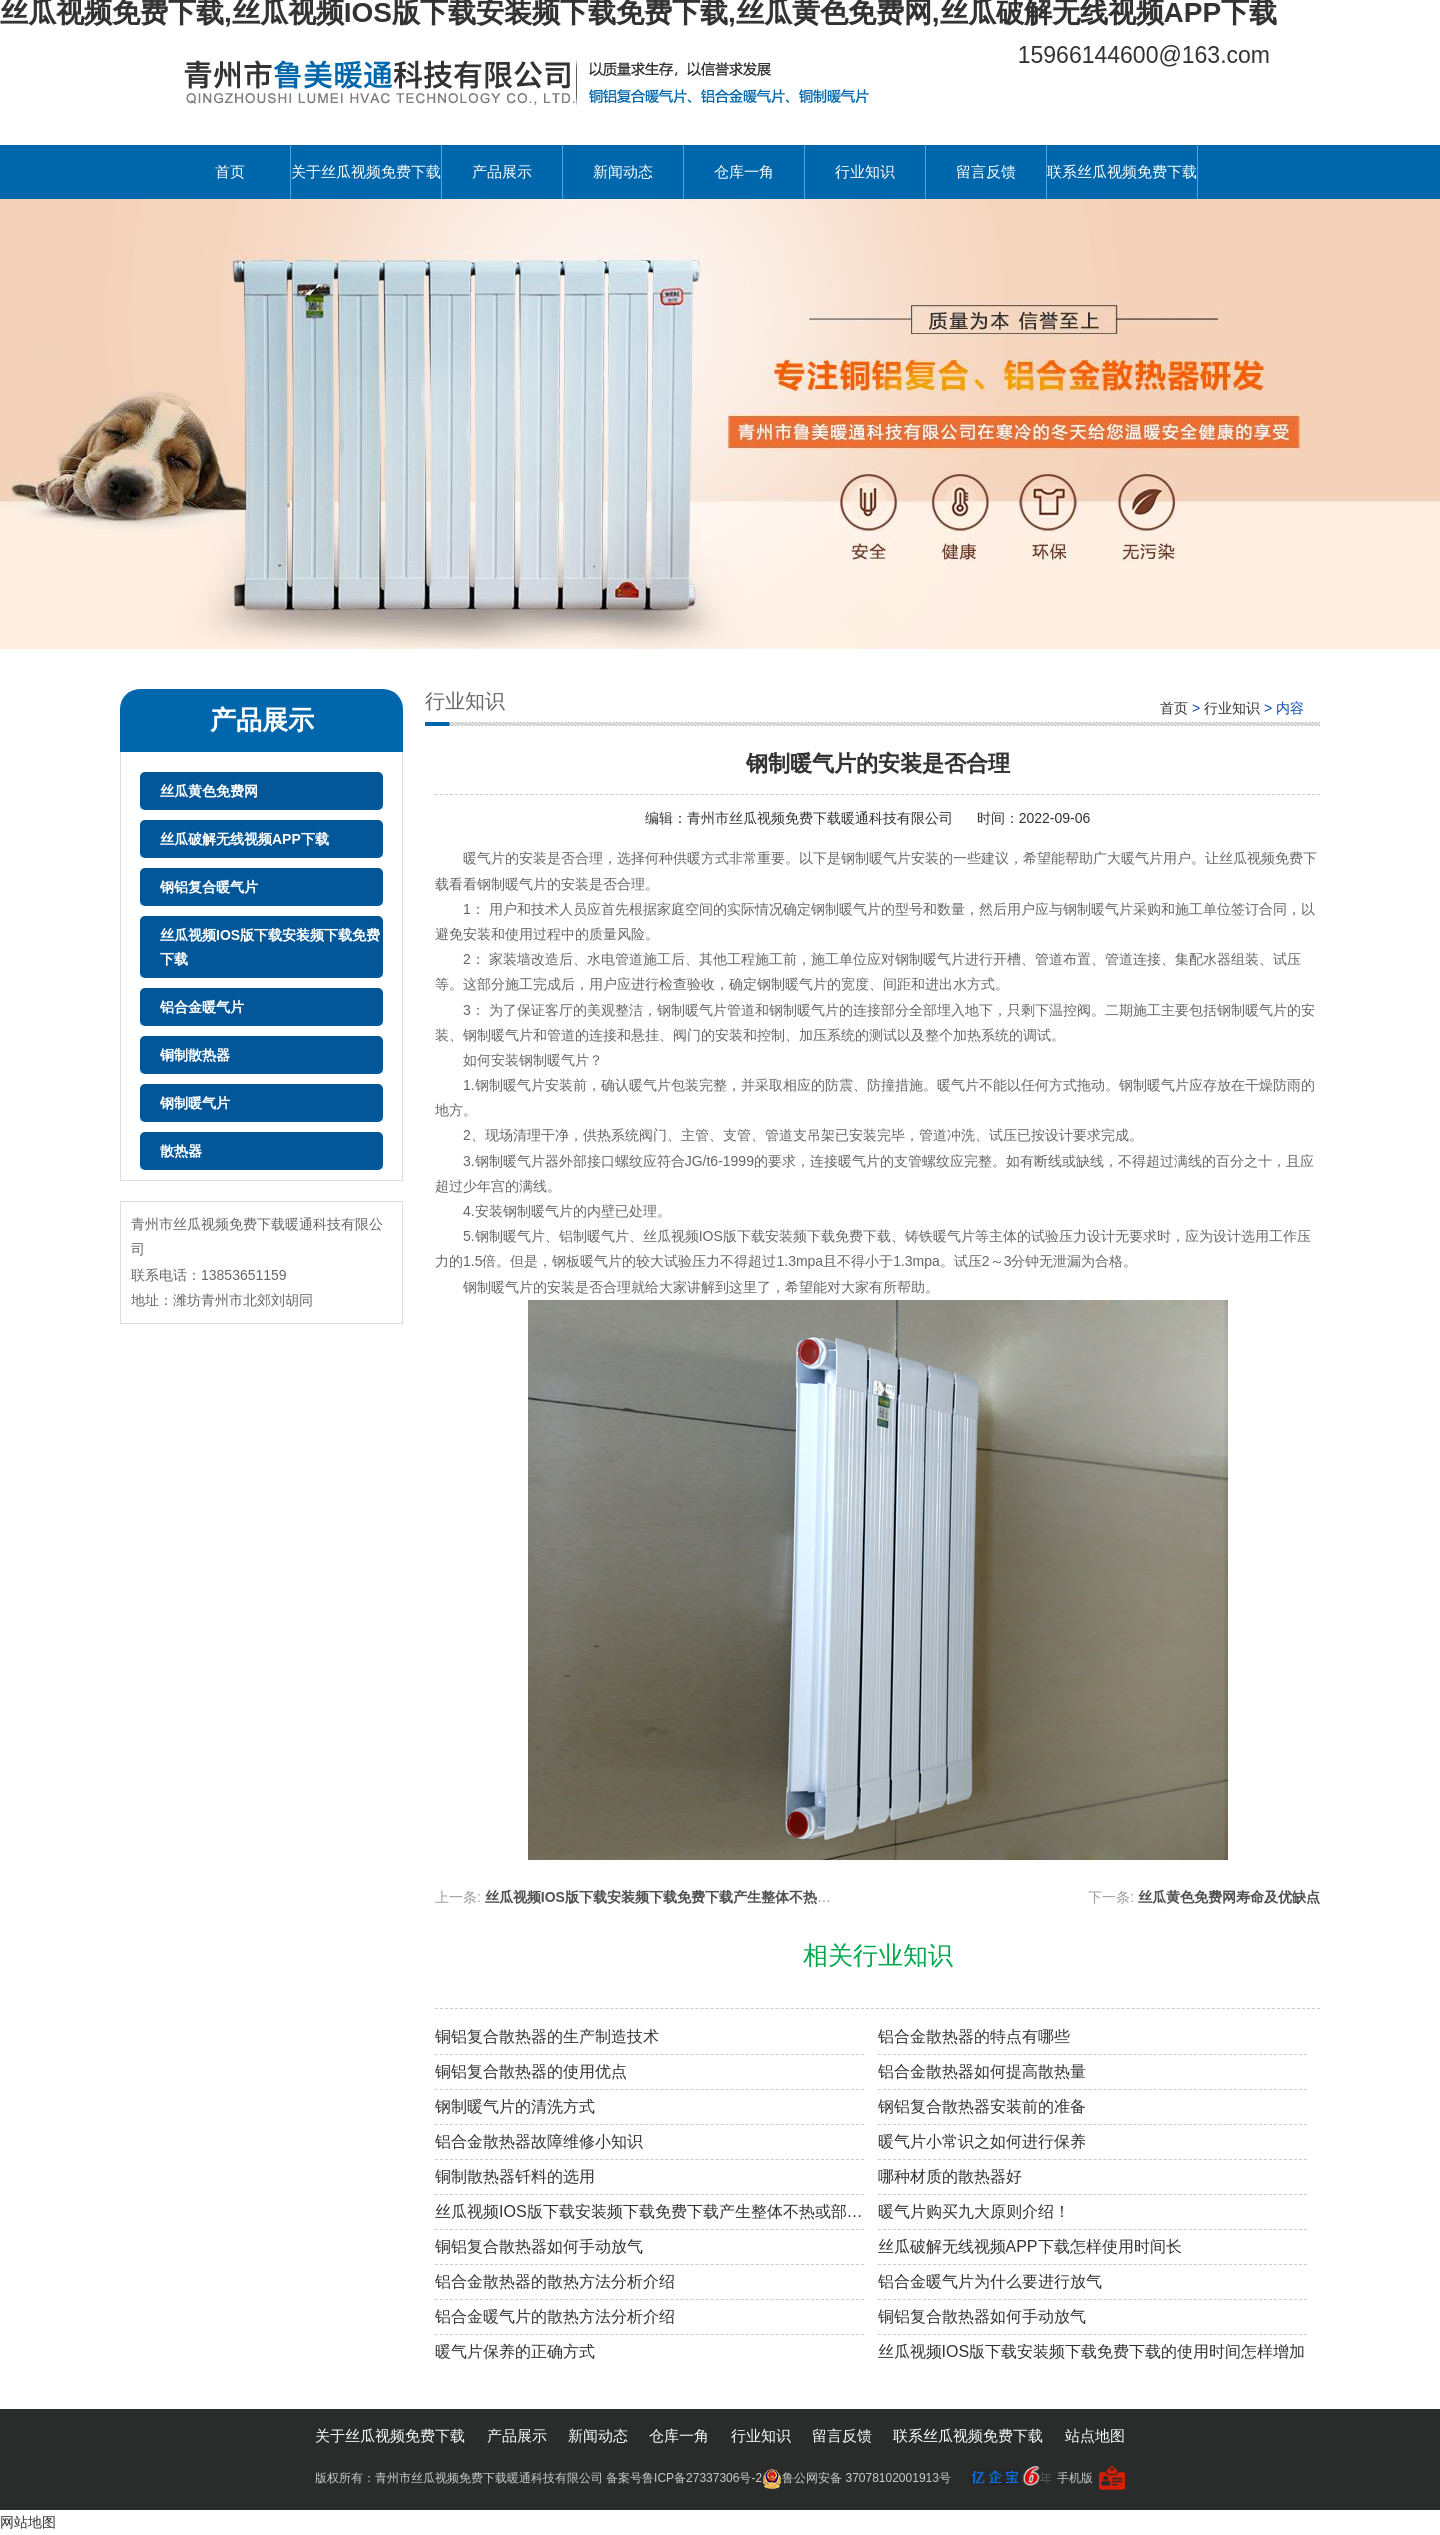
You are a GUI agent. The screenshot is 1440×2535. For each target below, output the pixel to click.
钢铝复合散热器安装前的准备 (982, 2106)
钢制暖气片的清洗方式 (515, 2106)
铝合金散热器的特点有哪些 (974, 2036)
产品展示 (502, 171)
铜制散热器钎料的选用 (515, 2176)
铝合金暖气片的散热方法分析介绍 (555, 2316)
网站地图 (28, 2522)
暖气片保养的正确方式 (515, 2351)
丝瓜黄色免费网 (209, 791)
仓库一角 (744, 171)
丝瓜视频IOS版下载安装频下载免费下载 (270, 947)
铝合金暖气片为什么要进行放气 (990, 2281)
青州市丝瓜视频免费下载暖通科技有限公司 (822, 818)
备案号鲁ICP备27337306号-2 (684, 2478)
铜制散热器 (195, 1055)
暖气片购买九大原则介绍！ (974, 2211)
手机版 (1075, 2478)
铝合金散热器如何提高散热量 (982, 2071)
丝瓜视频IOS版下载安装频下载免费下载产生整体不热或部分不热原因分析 (714, 1897)
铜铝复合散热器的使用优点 (531, 2071)
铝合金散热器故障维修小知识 (539, 2141)
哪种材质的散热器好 (950, 2176)
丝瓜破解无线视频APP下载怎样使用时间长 (1030, 2246)
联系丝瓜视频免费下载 (1122, 171)
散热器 (181, 1151)
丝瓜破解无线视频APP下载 (244, 839)
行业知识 (865, 171)
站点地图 (1095, 2435)
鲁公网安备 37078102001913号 (856, 2478)
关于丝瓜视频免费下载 (366, 171)
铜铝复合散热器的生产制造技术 (547, 2036)
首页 (230, 171)
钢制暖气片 (195, 1103)
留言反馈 (986, 171)
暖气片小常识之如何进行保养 (982, 2141)
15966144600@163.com (1144, 55)
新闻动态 (623, 171)
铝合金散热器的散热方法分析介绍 (555, 2281)
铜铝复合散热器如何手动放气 (539, 2246)
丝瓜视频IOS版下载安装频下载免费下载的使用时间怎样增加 (1092, 2351)
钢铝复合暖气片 (209, 887)
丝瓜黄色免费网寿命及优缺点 (1229, 1897)
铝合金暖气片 (202, 1007)
